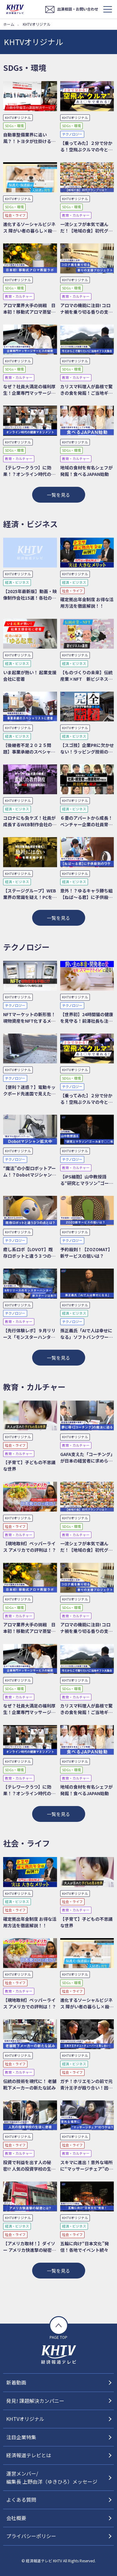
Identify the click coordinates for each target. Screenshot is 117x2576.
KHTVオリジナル (25, 2418)
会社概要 (16, 2518)
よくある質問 (21, 2499)
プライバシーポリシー (31, 2536)
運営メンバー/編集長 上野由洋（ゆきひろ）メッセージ (51, 2477)
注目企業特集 (21, 2437)
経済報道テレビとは (28, 2455)
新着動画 (16, 2382)
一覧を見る (58, 494)
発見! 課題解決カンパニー (35, 2400)
